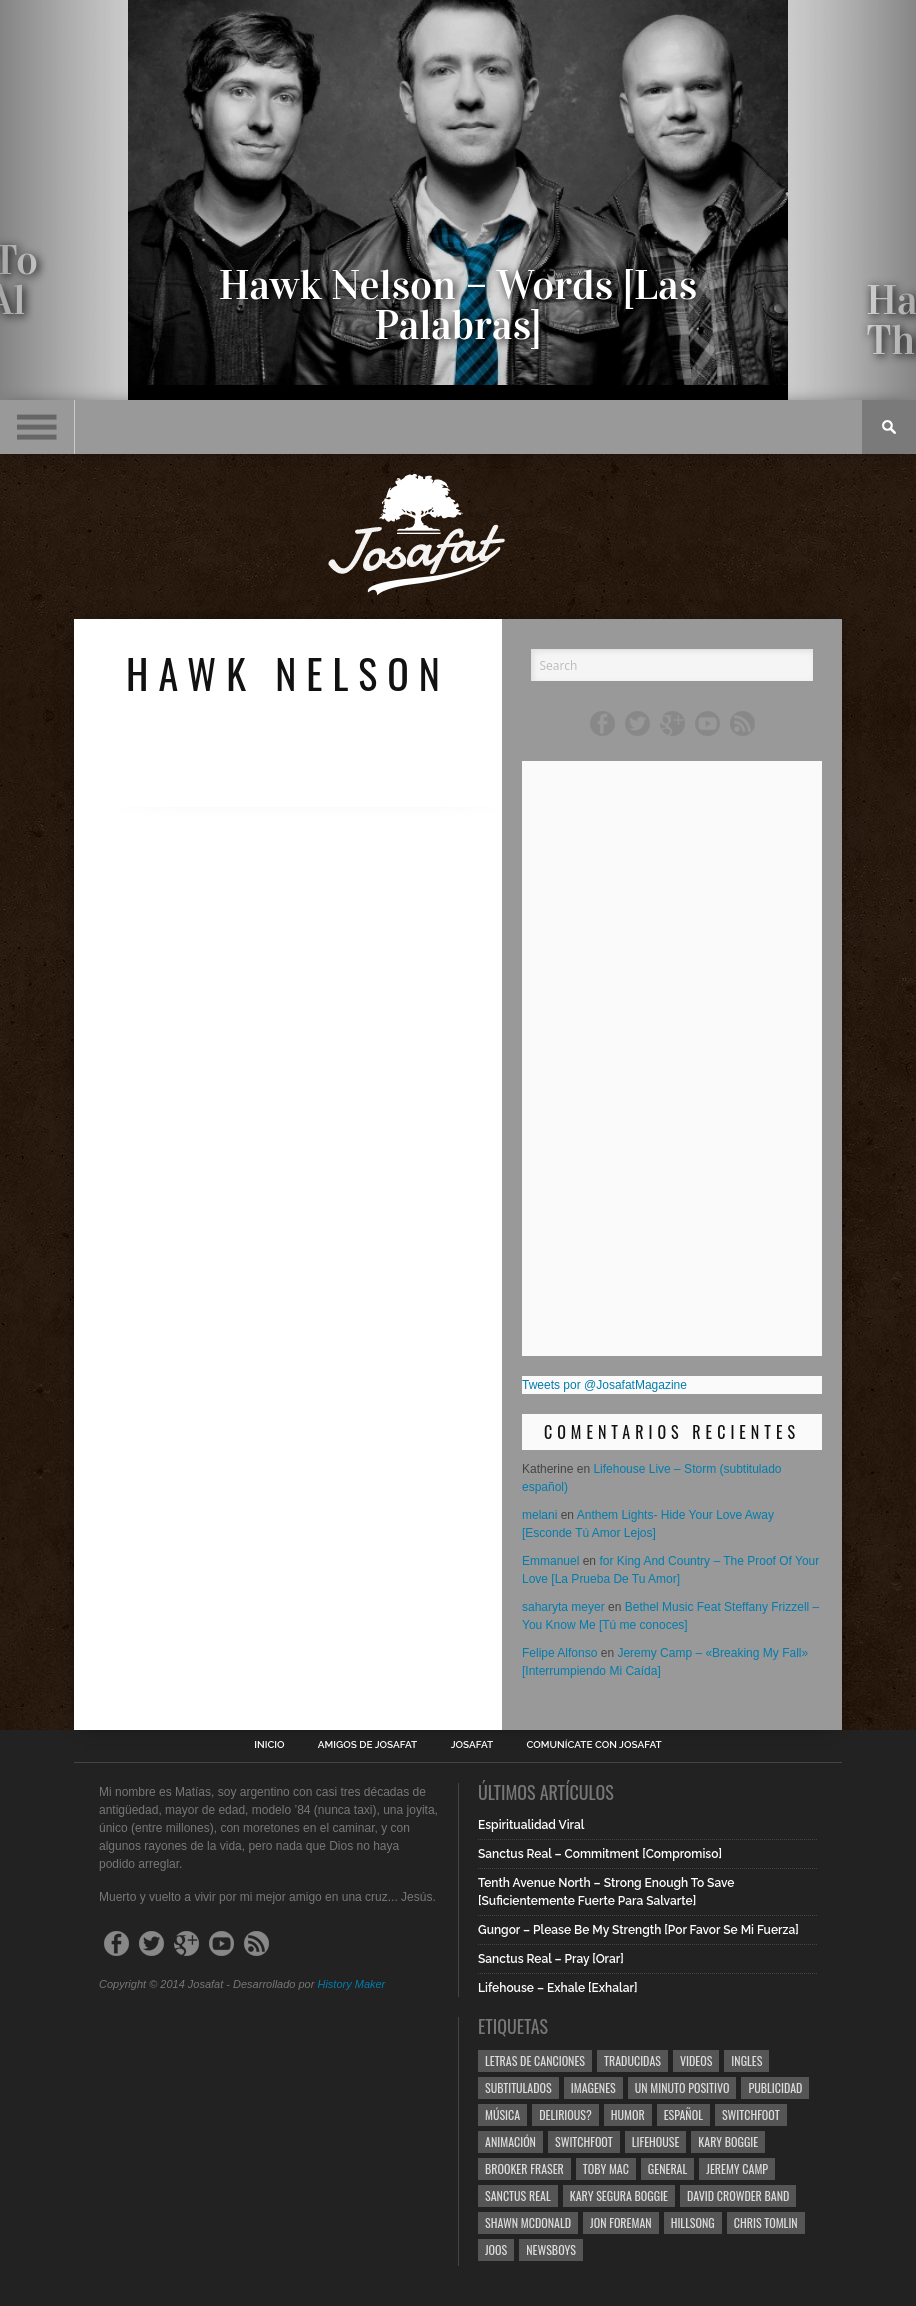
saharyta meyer (563, 1607)
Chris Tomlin (766, 2222)
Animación (510, 2141)
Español (683, 2114)
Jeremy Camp (737, 2168)
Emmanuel (550, 1561)
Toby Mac (606, 2168)
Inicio (269, 1745)
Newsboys (551, 2249)
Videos (696, 2060)
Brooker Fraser (524, 2168)
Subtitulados (518, 2087)
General (667, 2168)
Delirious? (565, 2114)
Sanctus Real (518, 2195)
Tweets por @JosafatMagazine (604, 1385)
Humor (628, 2114)
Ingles (746, 2060)
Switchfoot (751, 2114)
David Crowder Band (738, 2195)
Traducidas (632, 2060)
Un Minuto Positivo (682, 2087)
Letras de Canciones (535, 2060)
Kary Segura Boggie (619, 2195)
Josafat (472, 1745)
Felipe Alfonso (559, 1653)
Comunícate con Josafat (594, 1745)
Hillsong (693, 2222)
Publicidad (775, 2087)
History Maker (351, 1984)
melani (539, 1515)
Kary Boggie (728, 2141)
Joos (496, 2249)
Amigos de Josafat (367, 1745)
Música (502, 2114)
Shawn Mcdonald (528, 2222)
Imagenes (593, 2087)
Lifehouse (656, 2141)
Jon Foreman (621, 2222)
